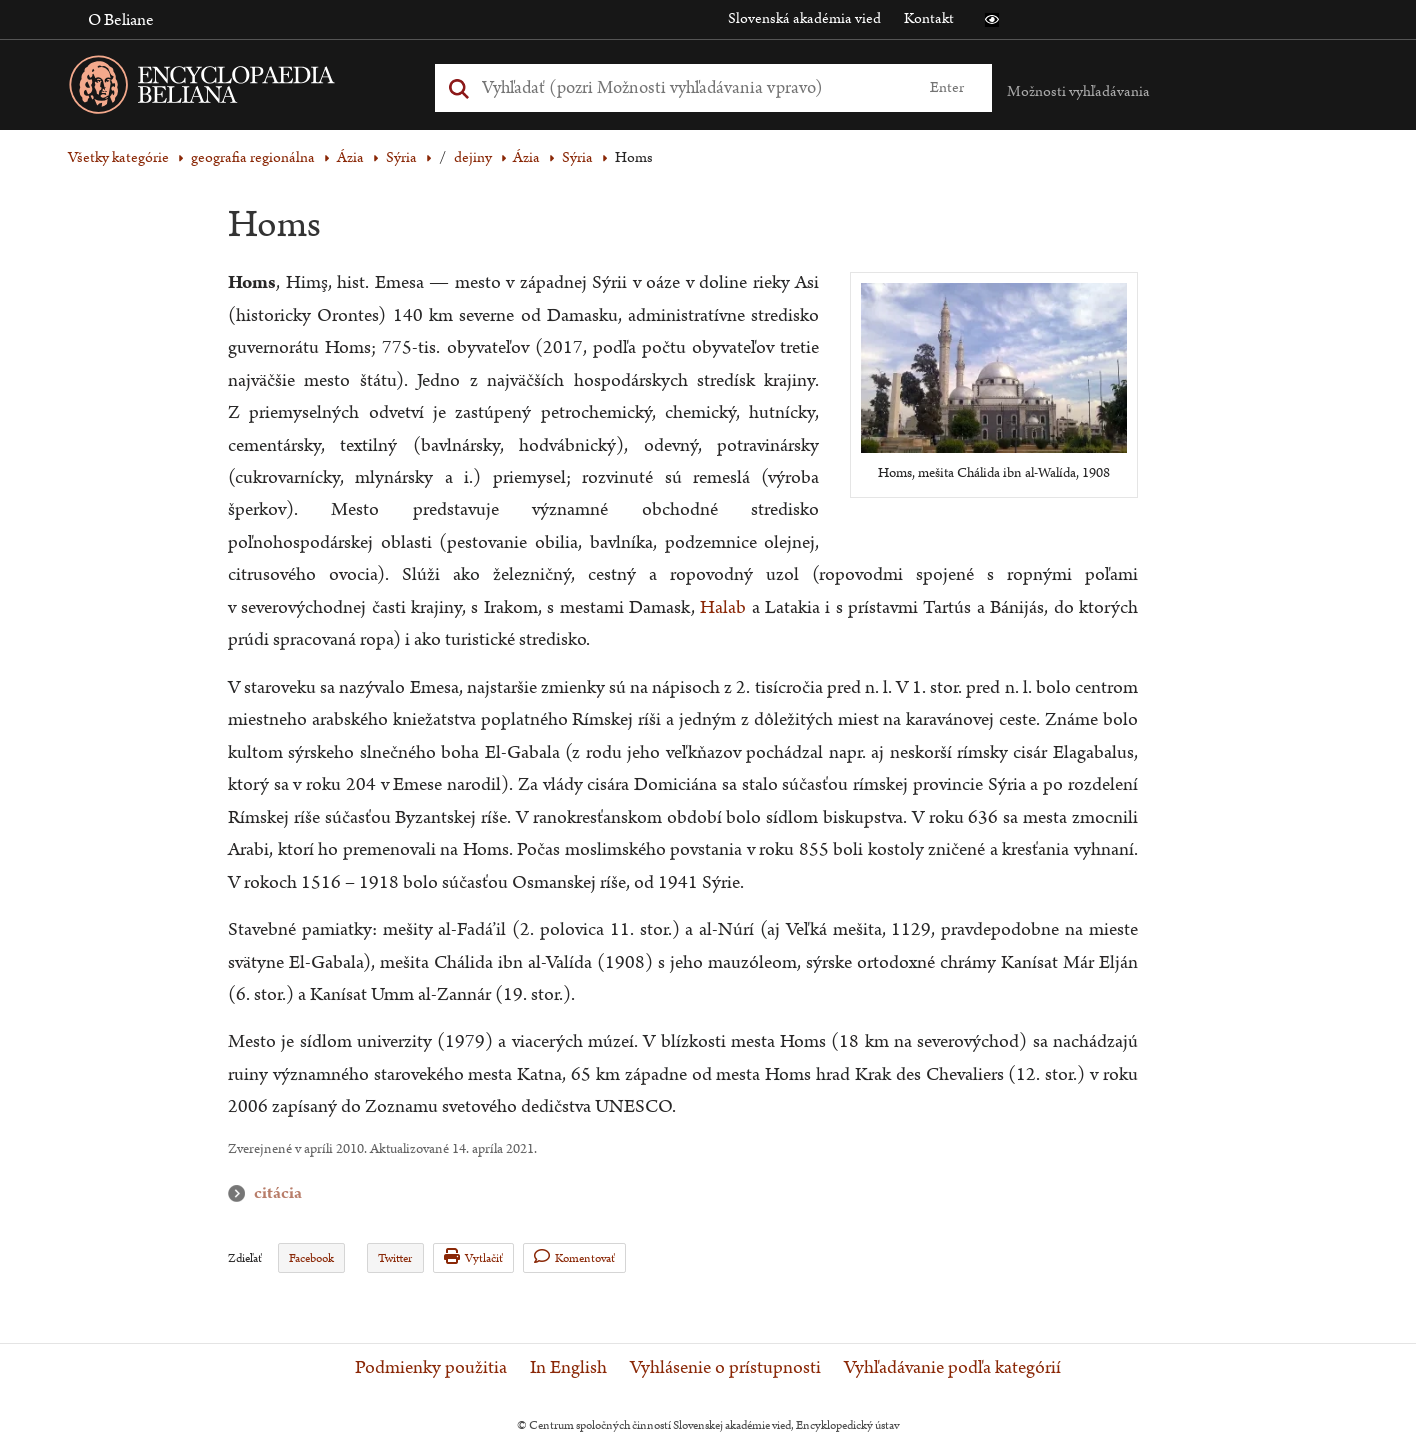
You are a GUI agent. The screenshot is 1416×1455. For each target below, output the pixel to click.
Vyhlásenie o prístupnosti (725, 1368)
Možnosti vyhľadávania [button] (1078, 91)
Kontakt (929, 18)
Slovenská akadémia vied (804, 18)
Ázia (350, 157)
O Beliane (121, 20)
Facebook (311, 1258)
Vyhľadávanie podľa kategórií (952, 1368)
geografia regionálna (253, 157)
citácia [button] (241, 1193)
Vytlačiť (473, 1257)
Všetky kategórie (118, 157)
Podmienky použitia (431, 1368)
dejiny (473, 157)
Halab (725, 607)
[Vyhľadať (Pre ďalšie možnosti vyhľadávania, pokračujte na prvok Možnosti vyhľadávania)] (691, 87)
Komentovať (574, 1257)
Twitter (395, 1258)
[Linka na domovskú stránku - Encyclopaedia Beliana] (233, 88)
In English (568, 1368)
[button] (992, 20)
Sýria (401, 157)
